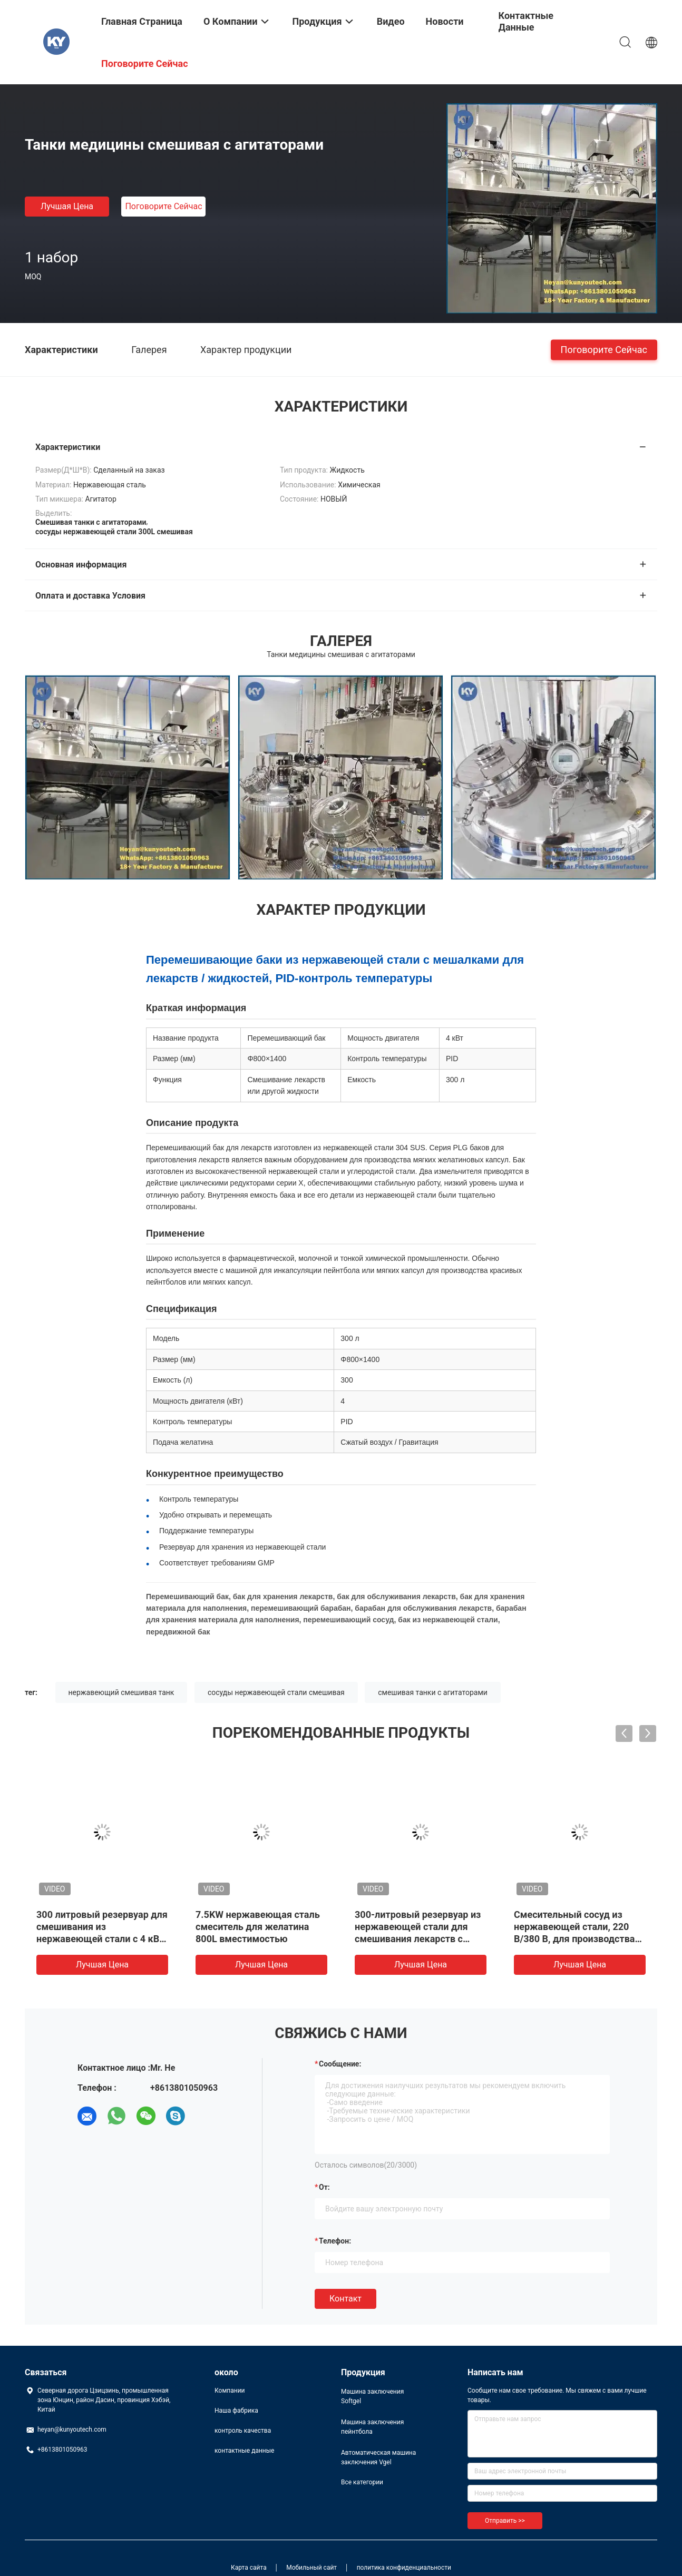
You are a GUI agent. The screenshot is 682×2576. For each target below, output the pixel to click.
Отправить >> (505, 2520)
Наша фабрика (236, 2410)
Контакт (345, 2299)
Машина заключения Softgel (372, 2396)
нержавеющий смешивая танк (121, 1692)
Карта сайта (249, 2567)
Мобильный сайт (311, 2567)
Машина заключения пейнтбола (372, 2426)
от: (324, 2187)
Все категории (362, 2482)
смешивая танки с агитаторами (433, 1692)
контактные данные (244, 2450)
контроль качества (243, 2430)
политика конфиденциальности (404, 2567)
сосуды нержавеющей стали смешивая (276, 1692)
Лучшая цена (67, 206)
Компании (230, 2390)
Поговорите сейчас (163, 206)
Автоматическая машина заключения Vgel (378, 2457)
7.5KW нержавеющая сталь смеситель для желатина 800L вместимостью (258, 1926)
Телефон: (335, 2241)
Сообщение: (340, 2064)
